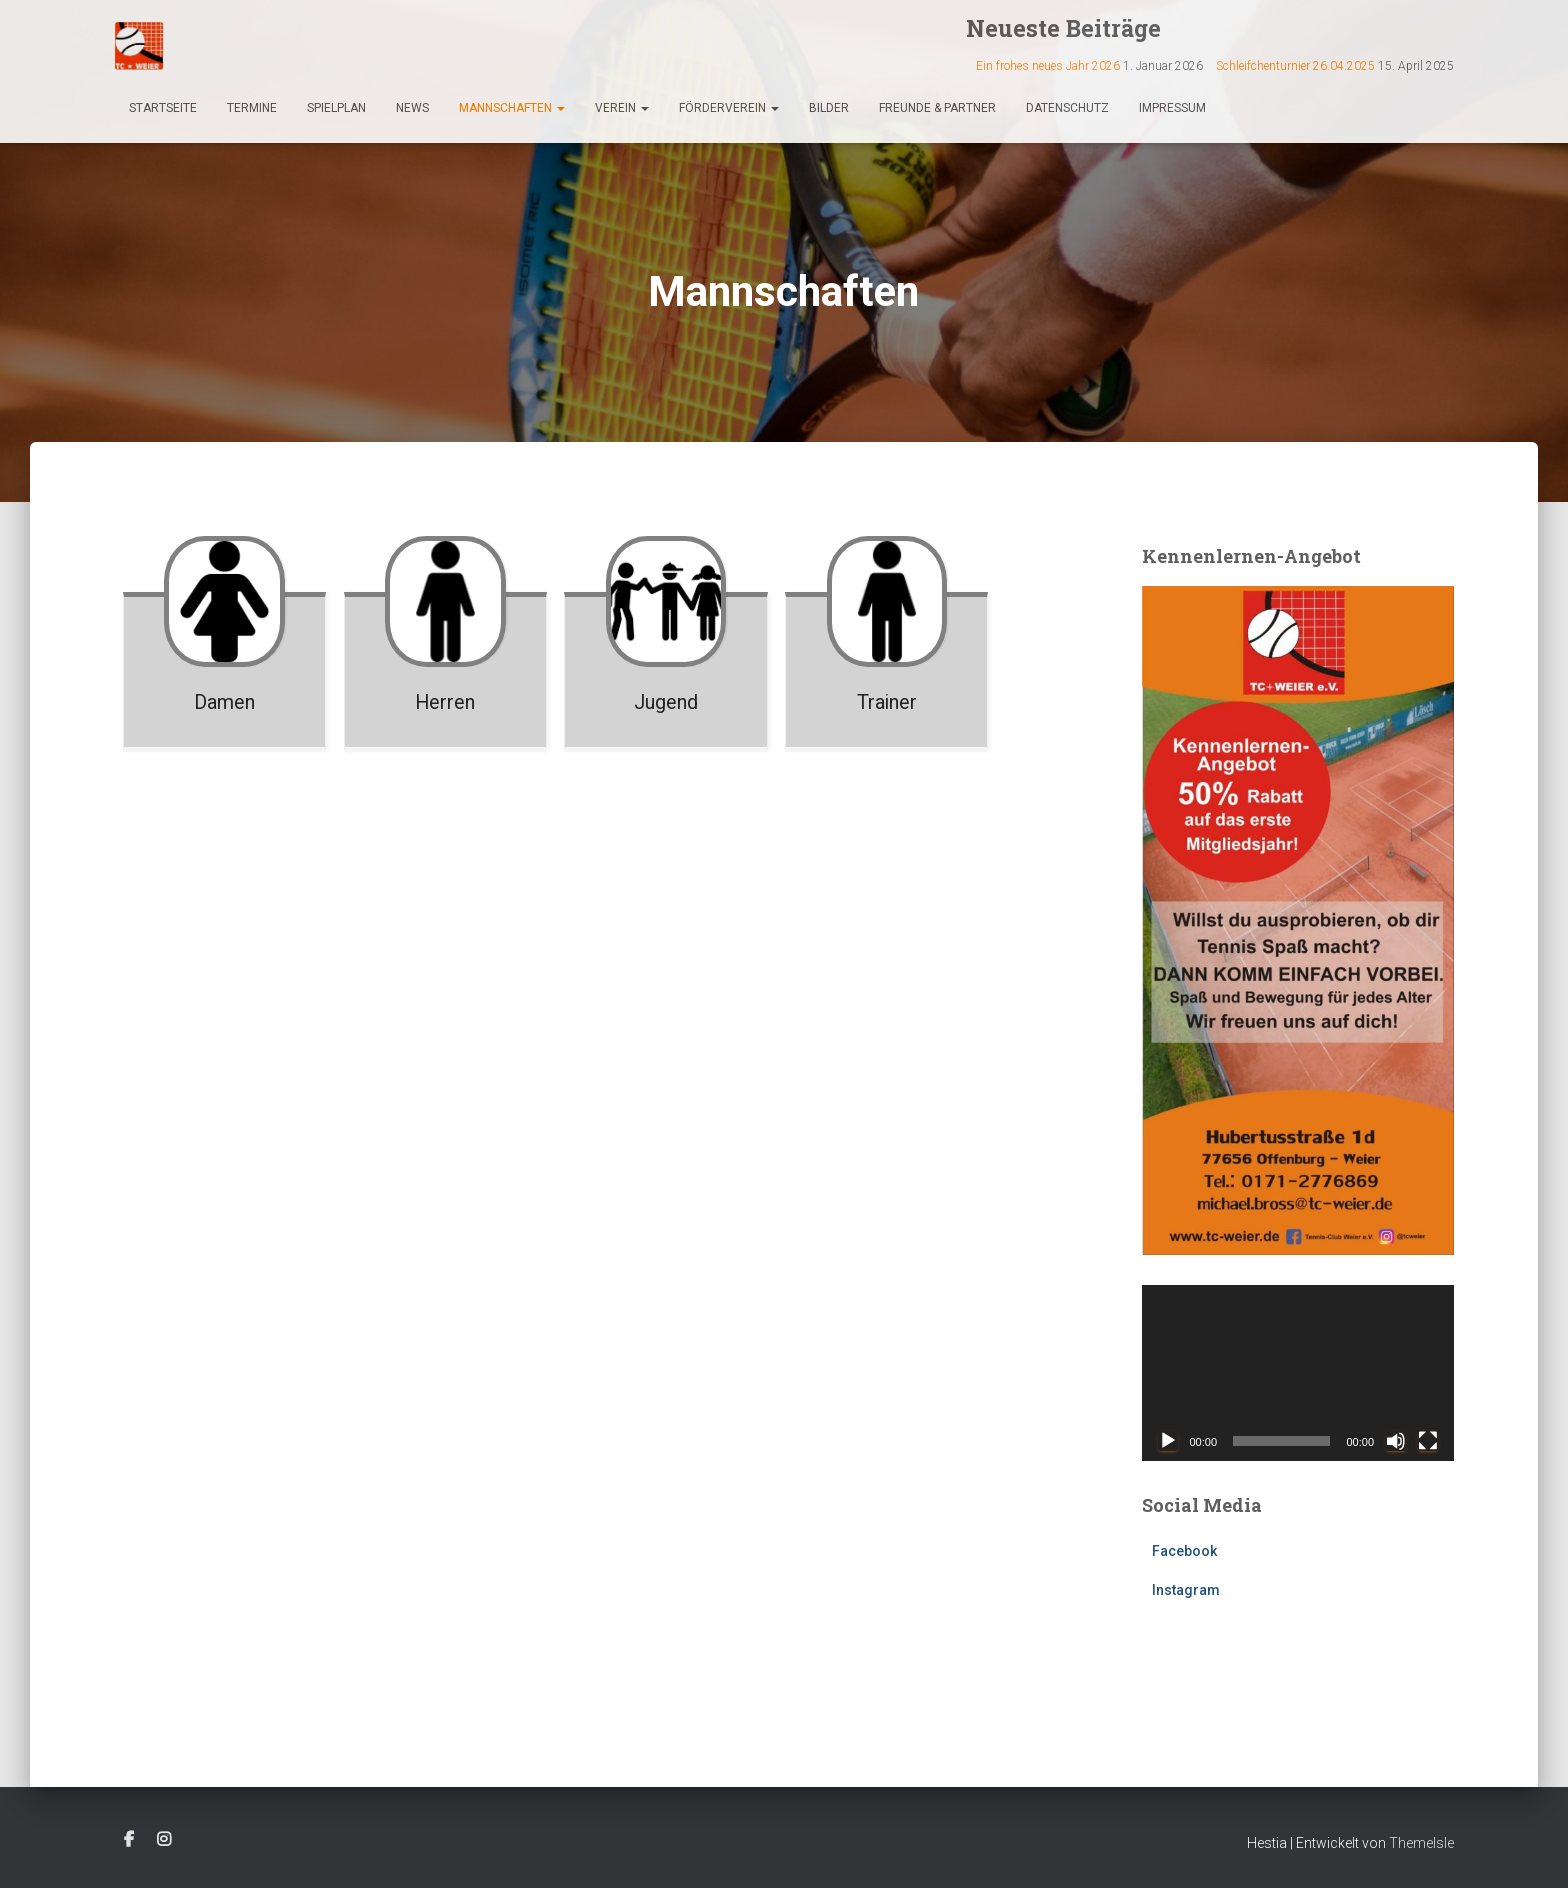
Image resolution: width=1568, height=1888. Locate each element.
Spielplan (336, 108)
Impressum (1172, 108)
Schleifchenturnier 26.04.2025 (1295, 66)
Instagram (1186, 1590)
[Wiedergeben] (1168, 1441)
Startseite (163, 108)
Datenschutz (1067, 108)
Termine (252, 108)
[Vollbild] (1428, 1441)
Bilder (829, 108)
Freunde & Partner (937, 108)
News (412, 108)
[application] (1298, 1373)
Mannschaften (512, 108)
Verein (622, 108)
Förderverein (729, 108)
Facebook (1184, 1551)
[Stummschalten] (1396, 1441)
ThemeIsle (1421, 1843)
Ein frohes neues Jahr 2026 (1048, 66)
